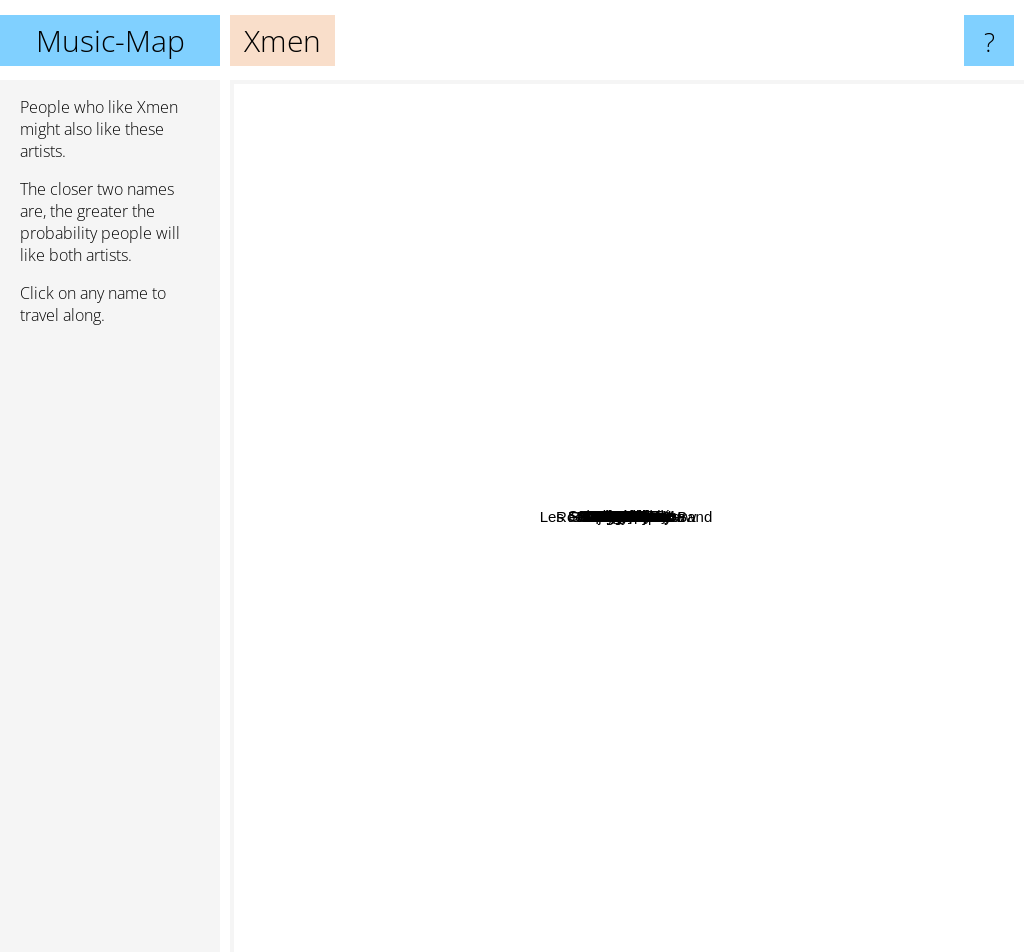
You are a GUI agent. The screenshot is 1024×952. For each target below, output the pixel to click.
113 (733, 542)
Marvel (759, 680)
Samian (611, 154)
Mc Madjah (455, 491)
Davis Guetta (334, 667)
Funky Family (548, 408)
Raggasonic (613, 514)
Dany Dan (493, 938)
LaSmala (397, 389)
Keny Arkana (559, 390)
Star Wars (832, 474)
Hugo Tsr (913, 522)
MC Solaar (802, 403)
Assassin (705, 487)
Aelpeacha (379, 424)
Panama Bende (835, 798)
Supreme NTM (629, 364)
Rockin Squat (683, 530)
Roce (534, 545)
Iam (765, 626)
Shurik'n (717, 839)
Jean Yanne (281, 525)
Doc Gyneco (696, 418)
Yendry (467, 789)
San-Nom (478, 759)
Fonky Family (652, 687)
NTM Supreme (737, 467)
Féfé (464, 343)
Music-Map (110, 40)
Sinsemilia (707, 223)
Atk (603, 103)
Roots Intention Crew (437, 721)
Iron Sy (952, 286)
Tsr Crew (813, 316)
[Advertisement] (110, 647)
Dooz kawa (848, 688)
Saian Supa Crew (550, 292)
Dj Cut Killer (536, 843)
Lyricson (601, 643)
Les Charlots (649, 834)
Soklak (624, 341)
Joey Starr (706, 438)
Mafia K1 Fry (384, 530)
